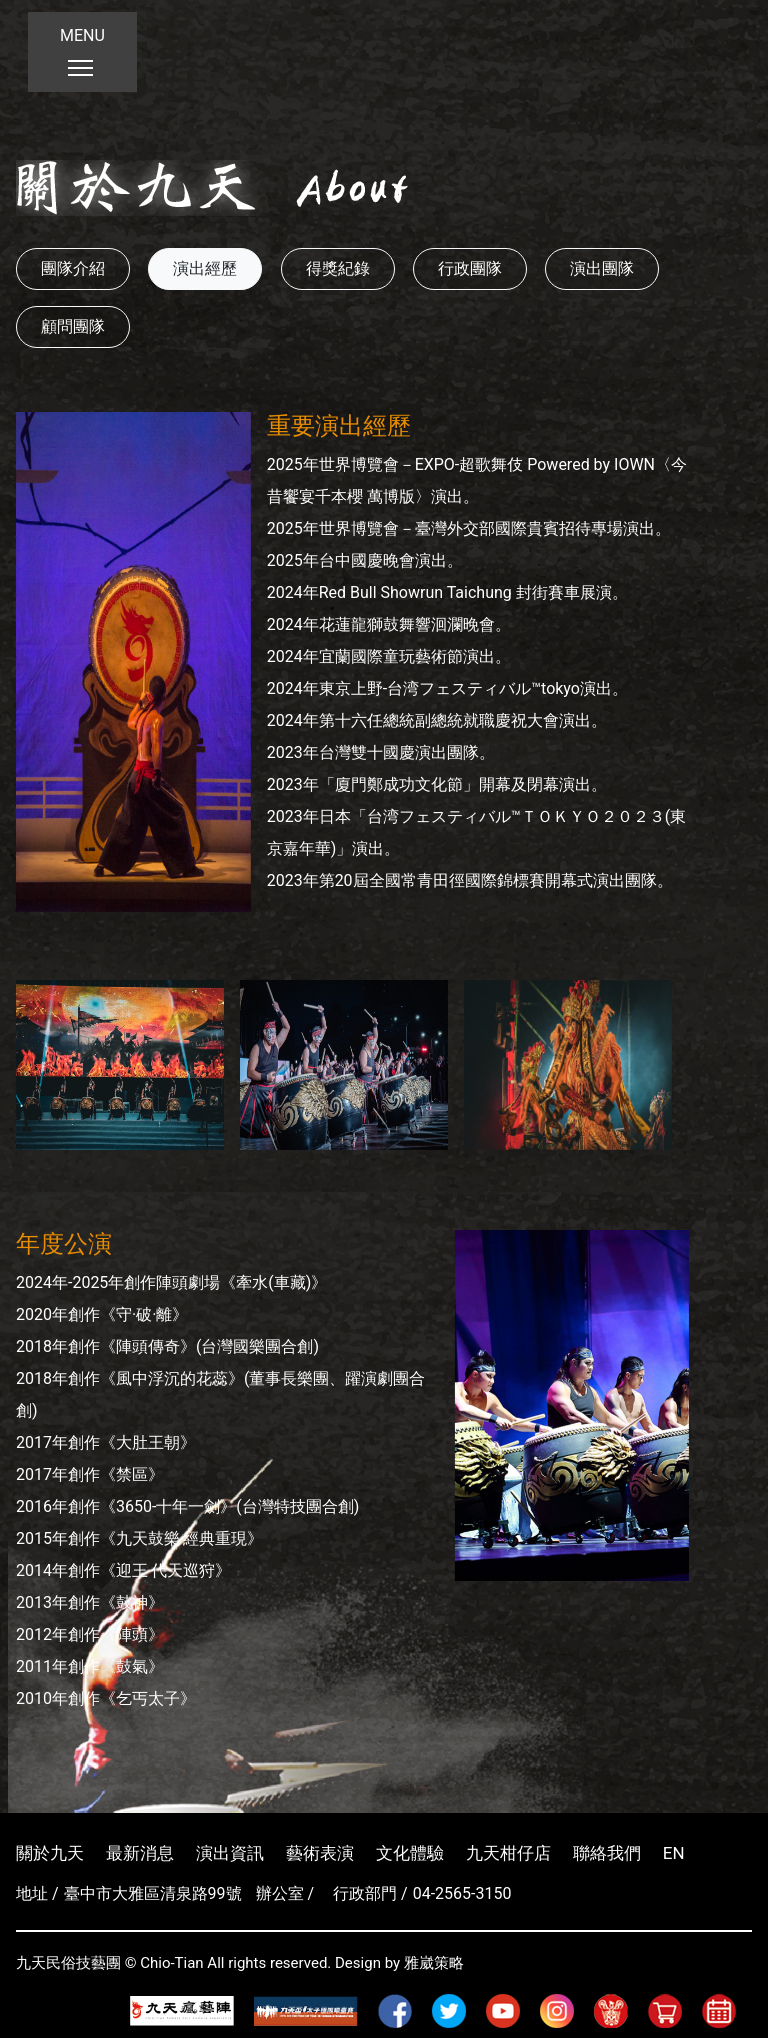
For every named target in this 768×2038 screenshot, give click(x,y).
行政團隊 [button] (470, 268)
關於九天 (50, 1853)
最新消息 (140, 1853)
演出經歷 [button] (205, 268)
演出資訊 (230, 1853)
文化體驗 (410, 1853)
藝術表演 (320, 1853)
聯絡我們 (607, 1853)
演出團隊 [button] (602, 268)
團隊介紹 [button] (73, 268)
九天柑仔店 (508, 1853)
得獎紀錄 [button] (338, 268)
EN (674, 1853)
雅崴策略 (434, 1963)
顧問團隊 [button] (73, 326)
